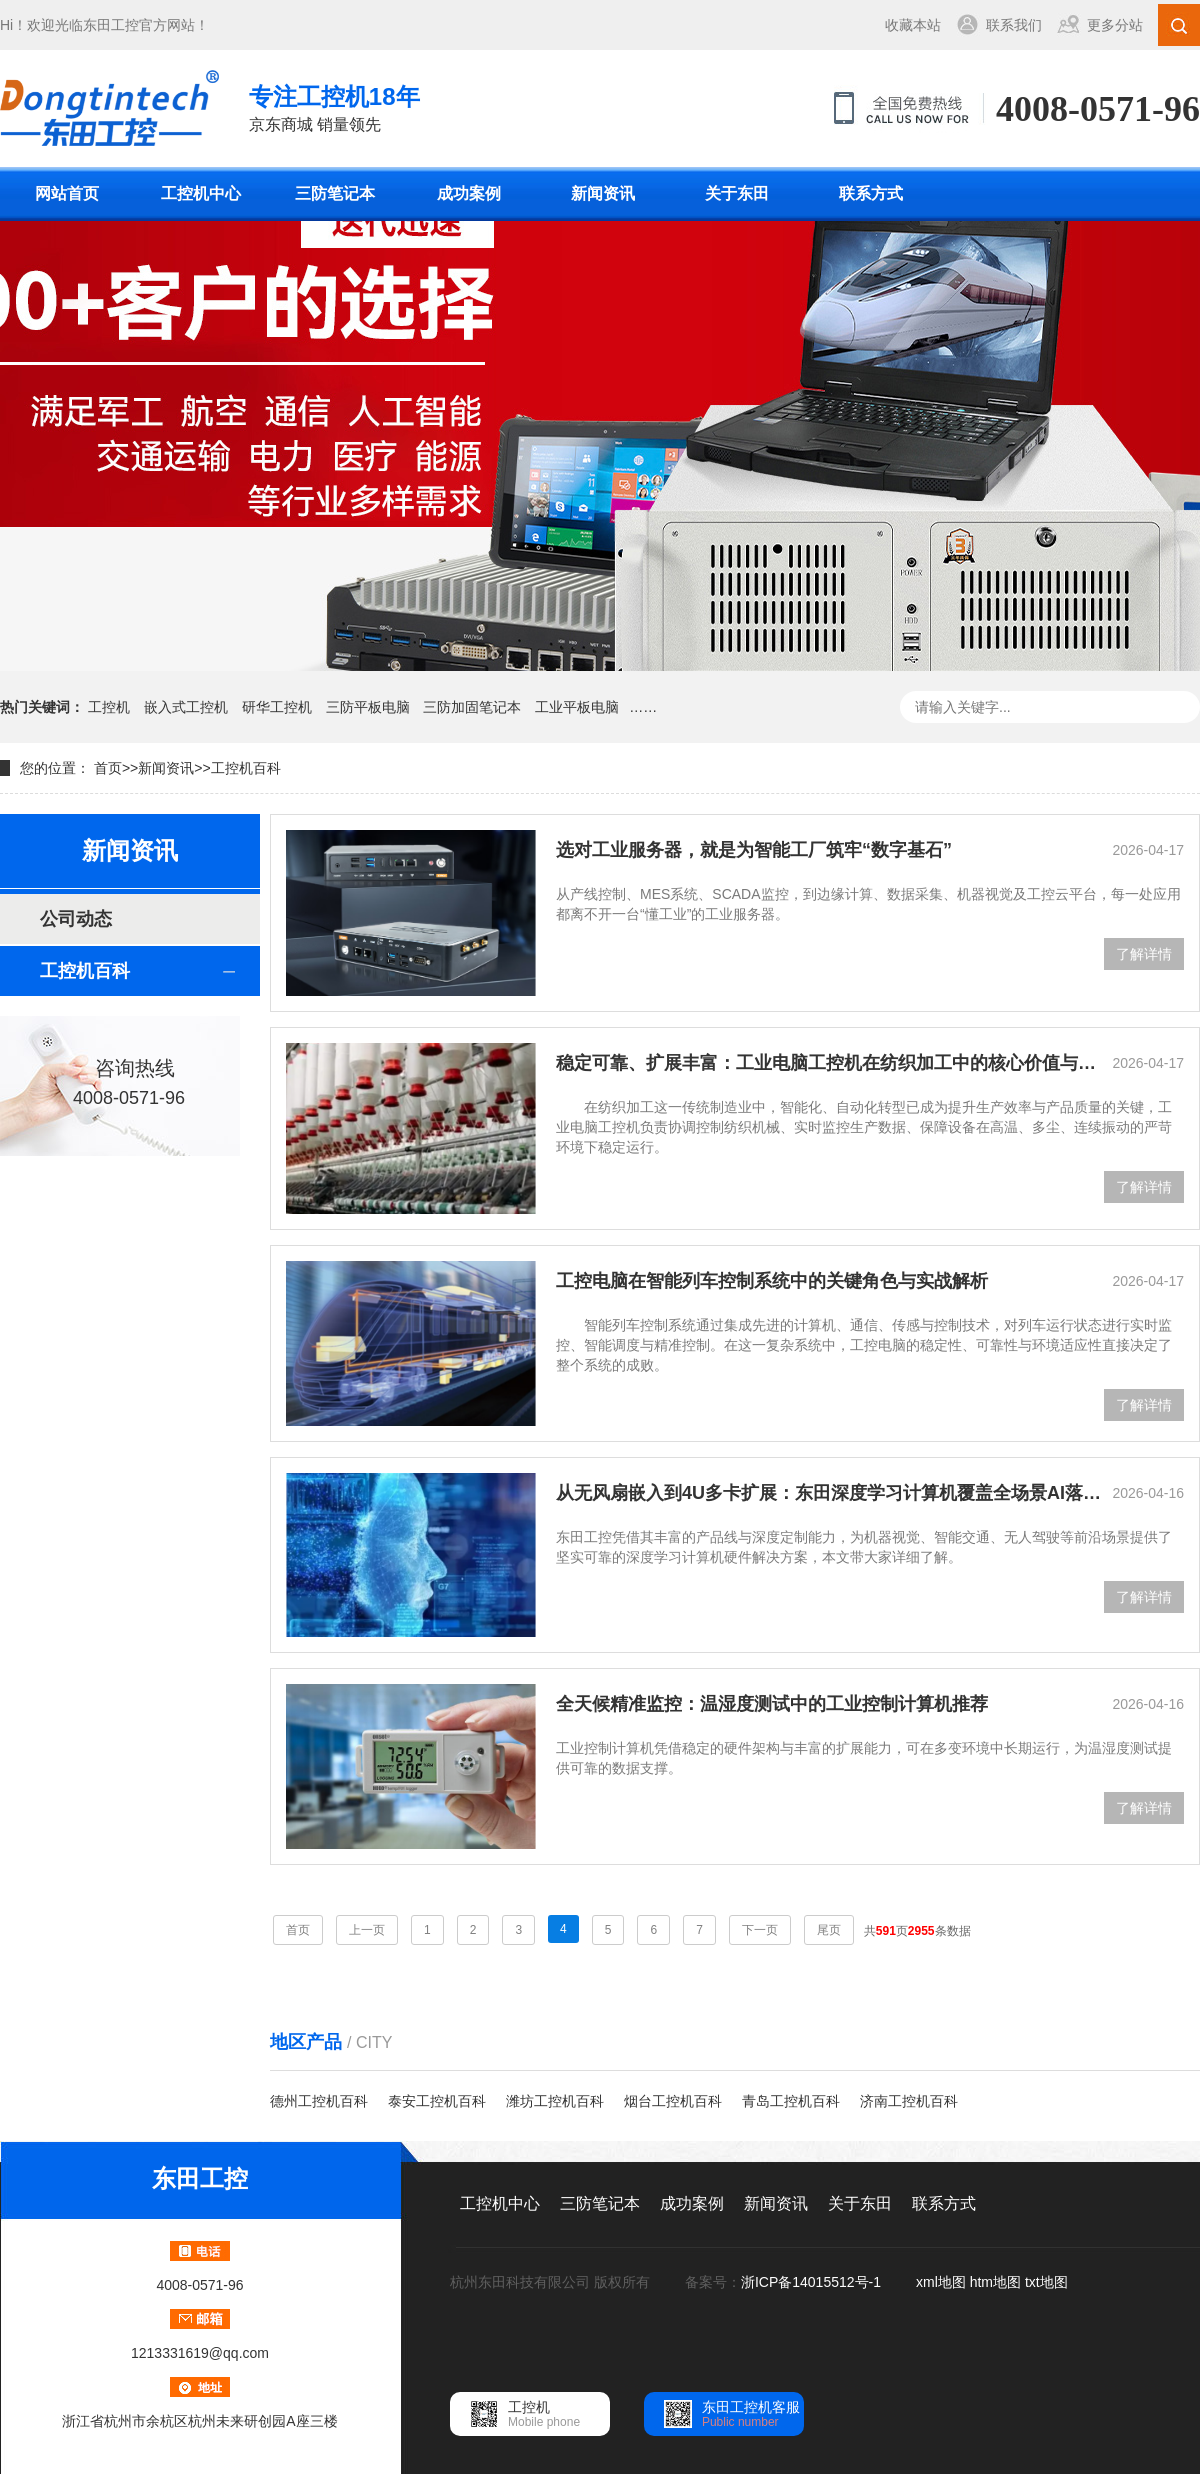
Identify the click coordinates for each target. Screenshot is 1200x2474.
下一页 (760, 1930)
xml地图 (941, 2282)
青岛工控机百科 (791, 2101)
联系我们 (1014, 25)
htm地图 (995, 2282)
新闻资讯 (603, 193)
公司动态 (76, 919)
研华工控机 (277, 707)
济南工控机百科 (909, 2101)
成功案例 (469, 193)
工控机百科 (246, 768)
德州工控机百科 (319, 2101)
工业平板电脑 (577, 707)
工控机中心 (201, 193)
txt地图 (1046, 2282)
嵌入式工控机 (186, 707)
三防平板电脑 (368, 707)
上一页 (367, 1930)
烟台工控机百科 (673, 2101)
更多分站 (1115, 25)
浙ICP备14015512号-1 (813, 2282)
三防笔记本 (335, 193)
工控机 (109, 707)
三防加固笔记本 (472, 707)
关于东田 (737, 193)
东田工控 (111, 25)
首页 (108, 768)
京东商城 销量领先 (334, 106)
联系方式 (871, 193)
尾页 (829, 1930)
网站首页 (67, 193)
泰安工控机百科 (437, 2101)
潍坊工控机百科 (555, 2101)
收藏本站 (913, 25)
